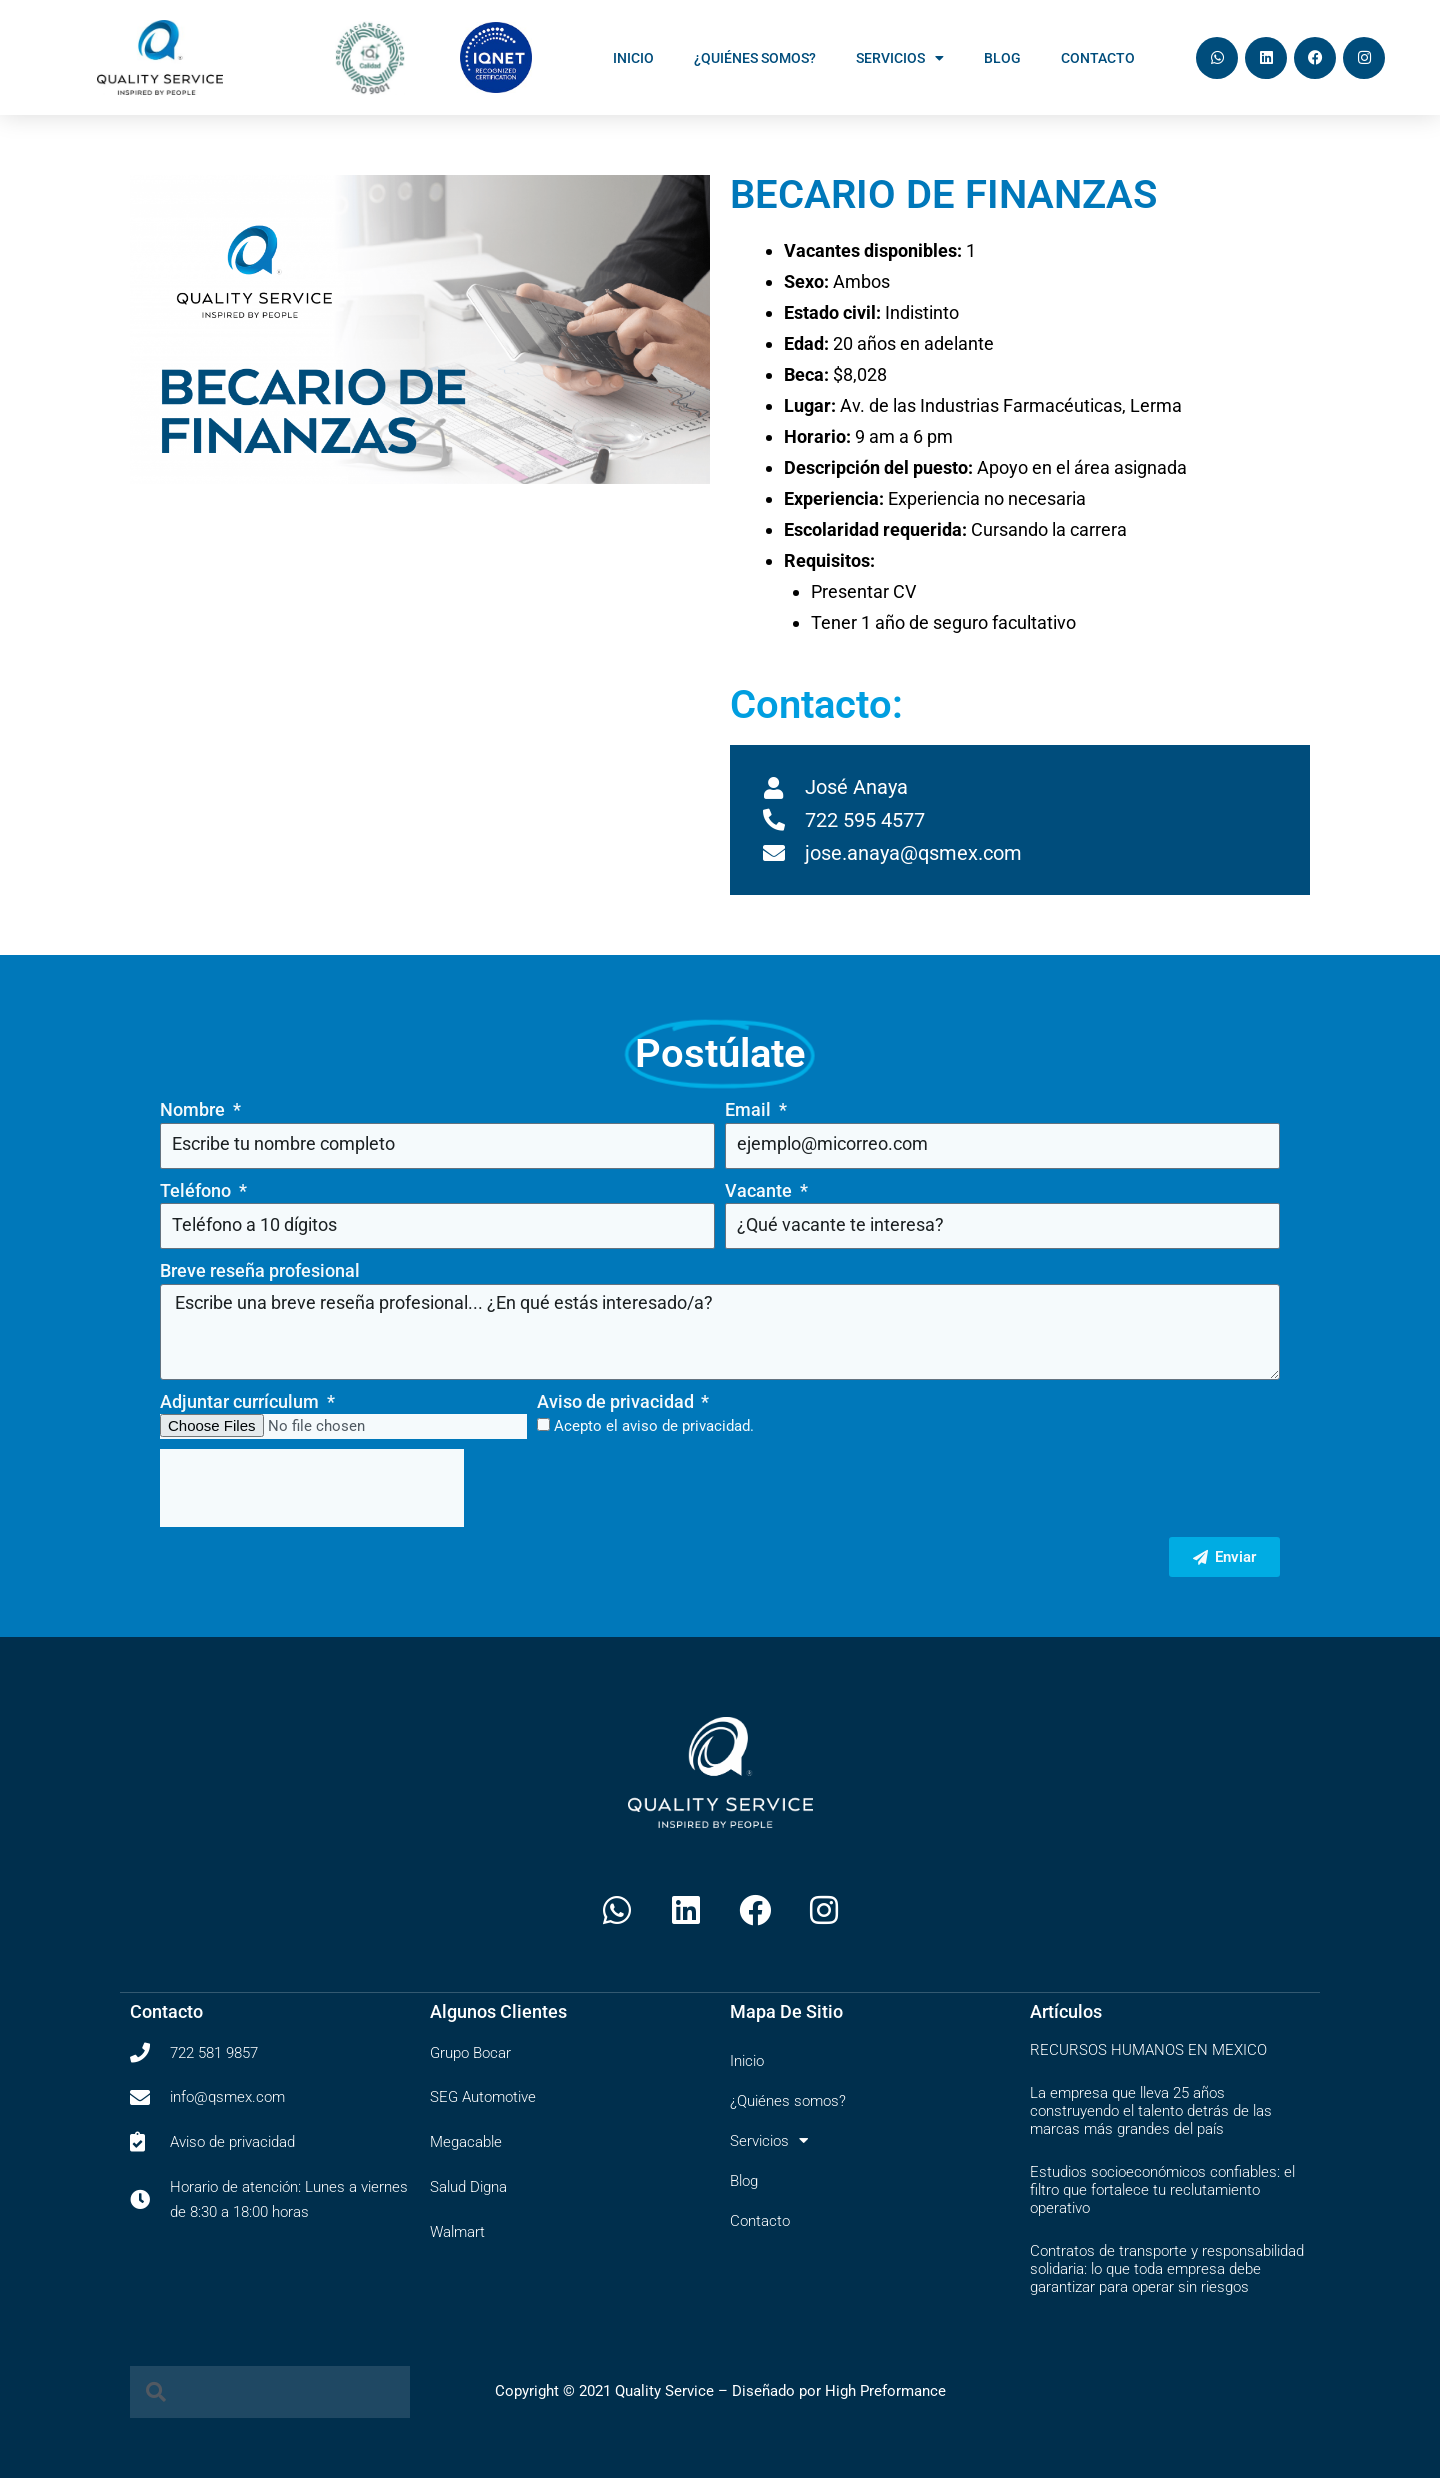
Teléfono (197, 1190)
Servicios (900, 58)
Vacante (760, 1190)
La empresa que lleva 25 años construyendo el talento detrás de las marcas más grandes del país (1151, 2111)
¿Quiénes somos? (755, 58)
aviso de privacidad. (688, 1426)
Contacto (1098, 58)
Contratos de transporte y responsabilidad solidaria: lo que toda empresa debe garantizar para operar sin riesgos (1167, 2269)
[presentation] (312, 1488)
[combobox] (270, 2392)
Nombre (194, 1109)
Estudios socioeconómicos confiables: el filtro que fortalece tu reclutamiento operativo (1162, 2190)
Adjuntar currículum (241, 1401)
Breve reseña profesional (260, 1270)
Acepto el (654, 1426)
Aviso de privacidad (617, 1401)
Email (750, 1109)
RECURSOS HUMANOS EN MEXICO (1148, 2050)
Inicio (633, 58)
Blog (1002, 58)
